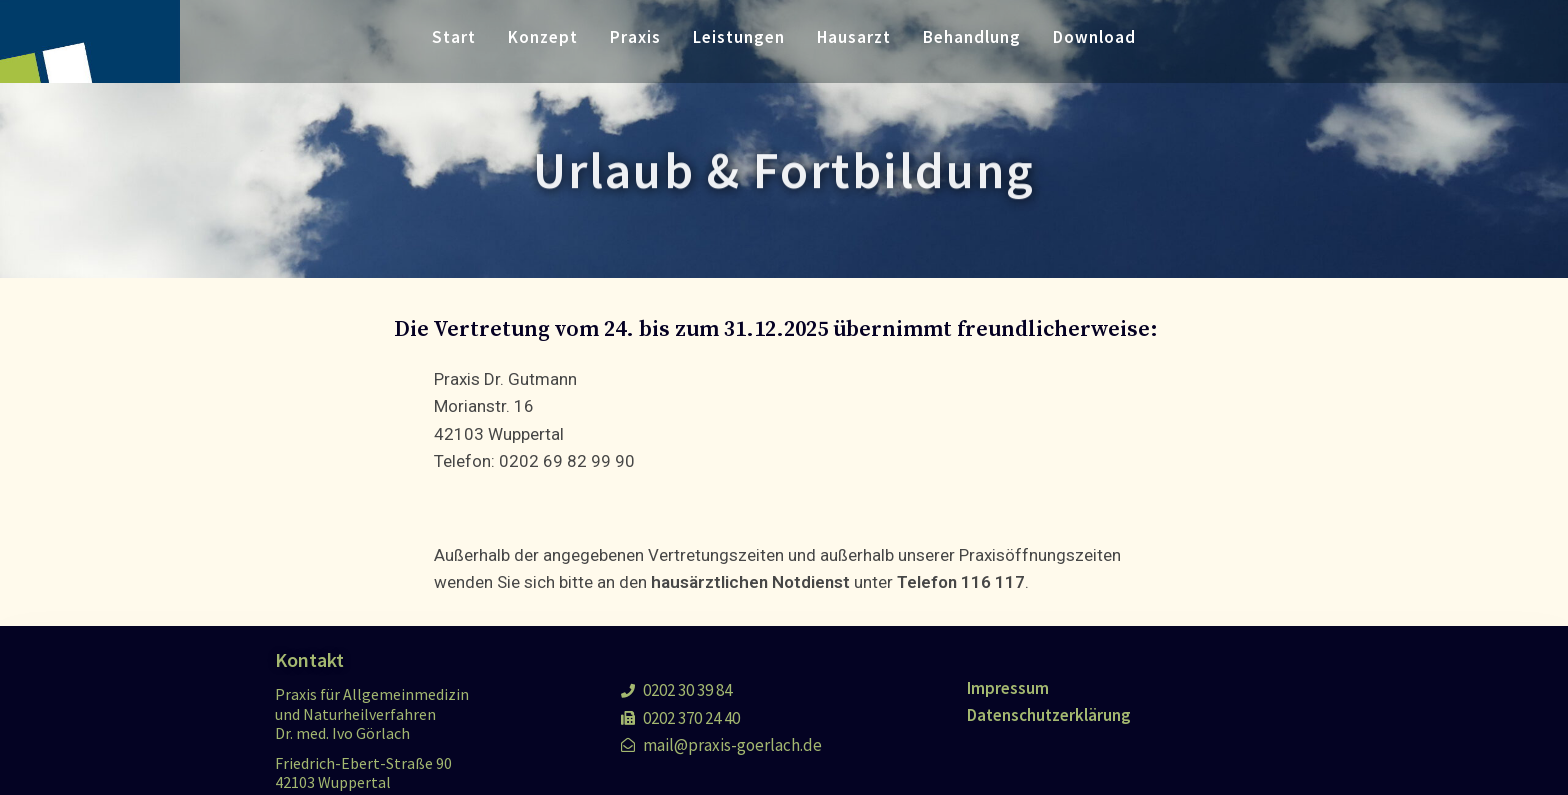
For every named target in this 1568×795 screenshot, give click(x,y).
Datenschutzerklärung (1049, 715)
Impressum (1008, 688)
